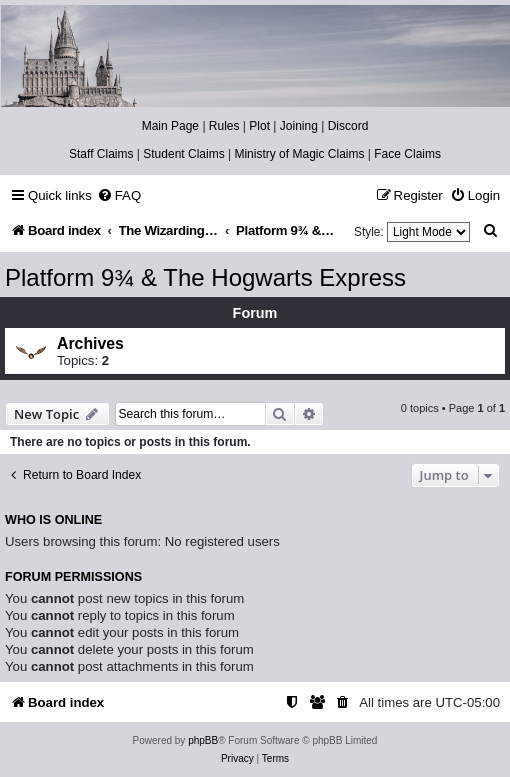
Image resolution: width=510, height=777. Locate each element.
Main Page (170, 126)
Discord (348, 126)
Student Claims (183, 154)
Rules (224, 126)
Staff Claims (101, 154)
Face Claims (407, 154)
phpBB (203, 740)
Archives (90, 343)
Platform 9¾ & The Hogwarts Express (205, 277)
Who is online (53, 520)
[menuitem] (119, 195)
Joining (299, 126)
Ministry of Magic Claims (299, 154)
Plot (259, 126)
